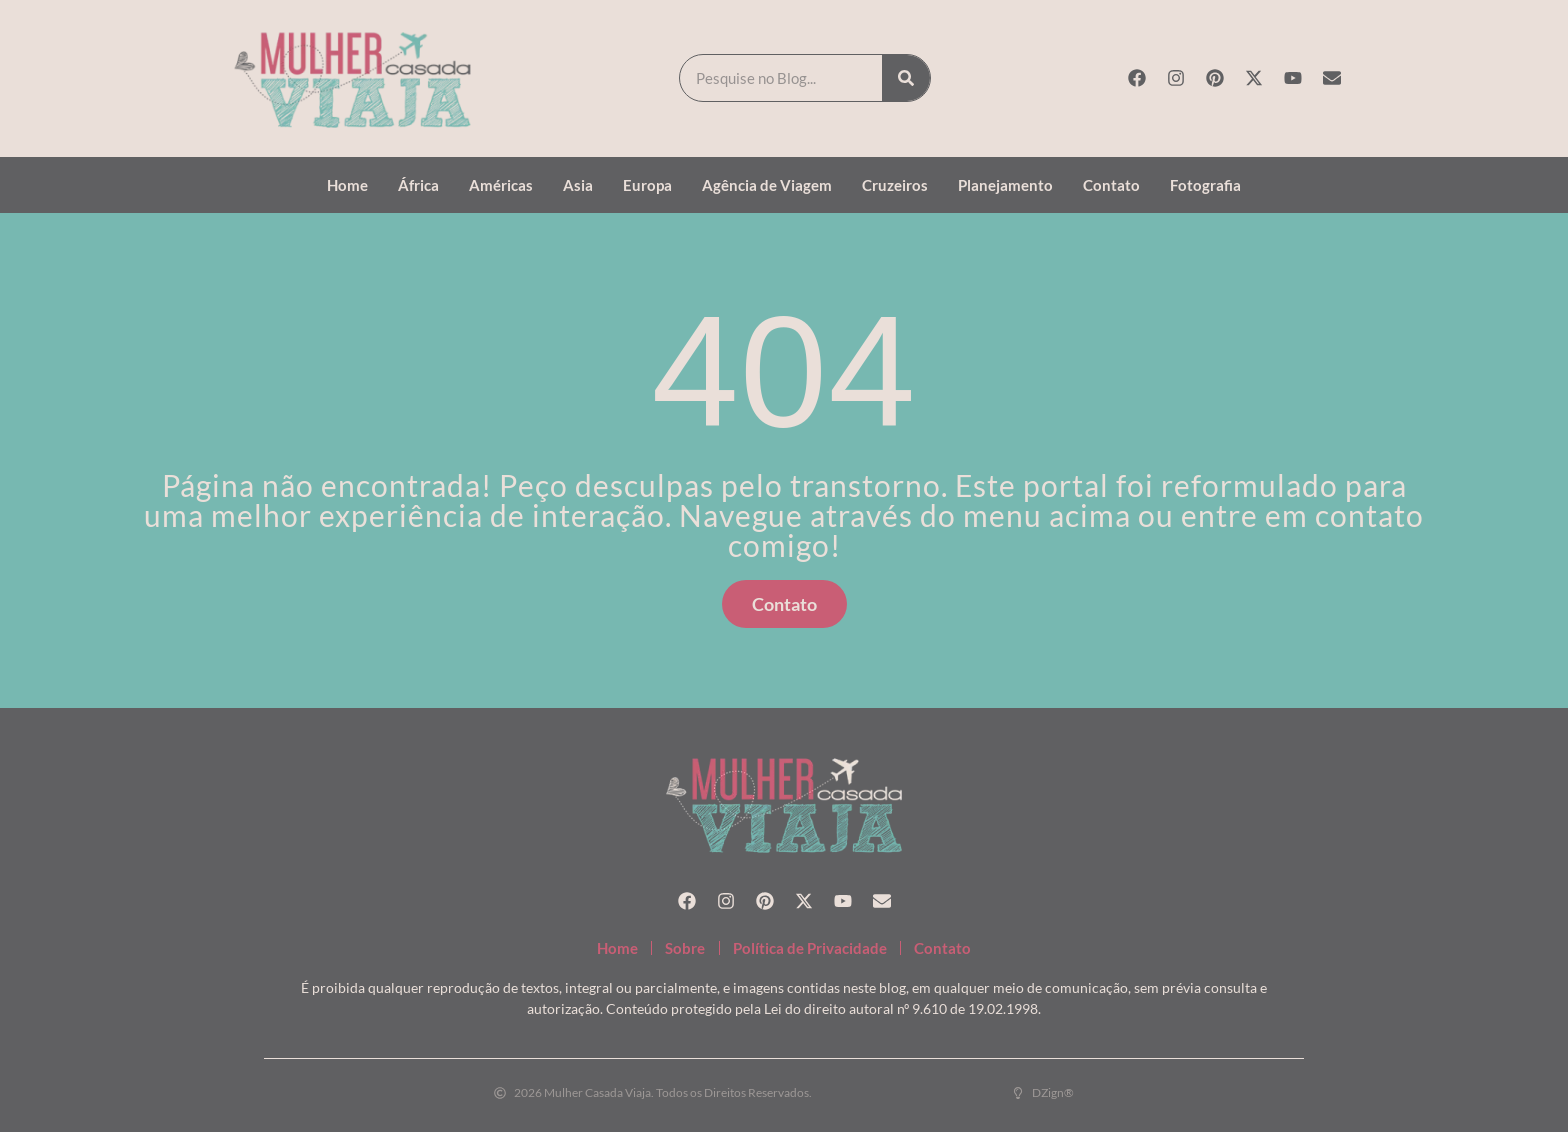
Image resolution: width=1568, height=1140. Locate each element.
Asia (578, 185)
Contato (1111, 185)
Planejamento (1005, 185)
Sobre (666, 951)
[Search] (906, 78)
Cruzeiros (895, 185)
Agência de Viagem (767, 185)
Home (347, 185)
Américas (501, 185)
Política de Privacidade (818, 951)
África (418, 185)
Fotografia (1205, 185)
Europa (647, 185)
